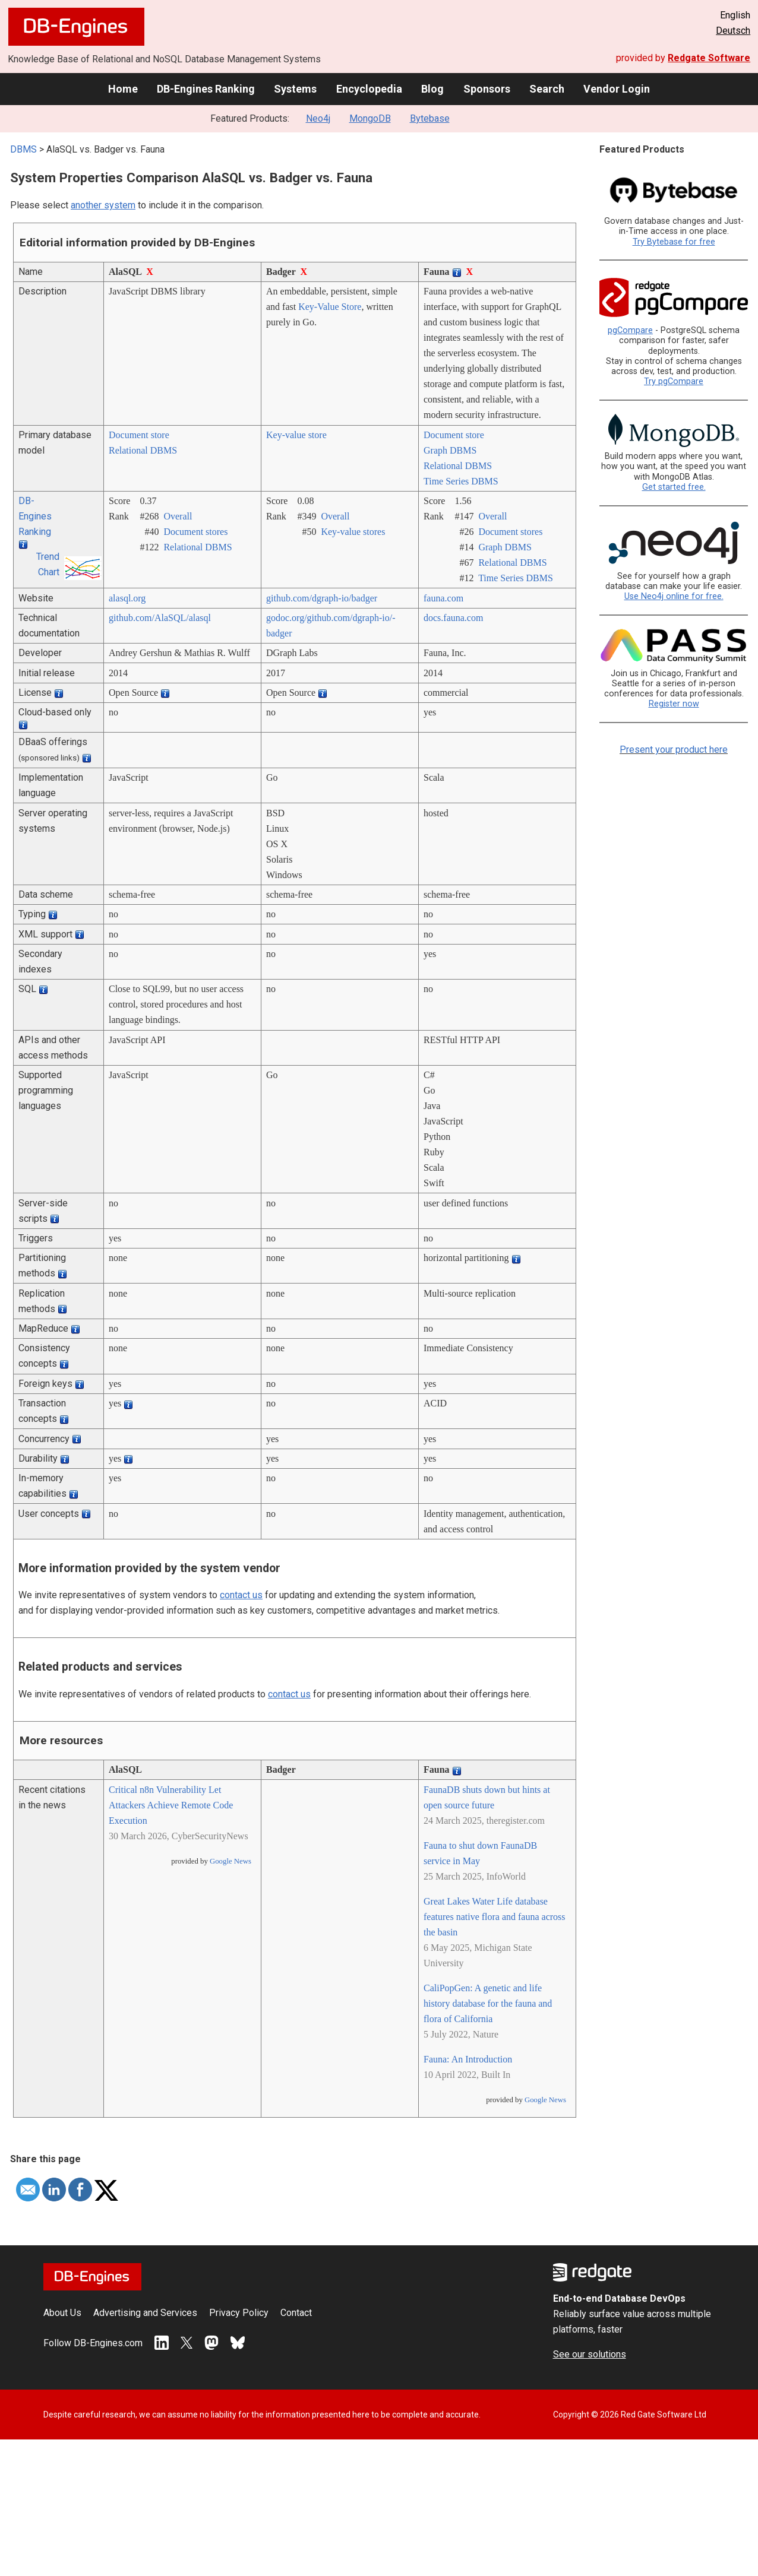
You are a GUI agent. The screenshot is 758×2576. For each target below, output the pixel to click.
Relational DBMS (143, 450)
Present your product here (674, 749)
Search (546, 89)
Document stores (195, 532)
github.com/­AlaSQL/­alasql (160, 618)
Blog (432, 89)
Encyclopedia (369, 89)
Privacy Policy (239, 2312)
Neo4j (318, 118)
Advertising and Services (145, 2312)
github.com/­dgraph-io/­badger (321, 598)
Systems (295, 89)
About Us (62, 2312)
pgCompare (630, 330)
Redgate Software (709, 58)
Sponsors (486, 89)
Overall (177, 516)
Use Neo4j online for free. (674, 596)
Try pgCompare (673, 381)
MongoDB (370, 118)
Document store (139, 435)
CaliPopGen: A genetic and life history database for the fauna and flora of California (488, 2003)
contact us (241, 1595)
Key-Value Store (329, 307)
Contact (296, 2312)
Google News (230, 1861)
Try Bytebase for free (674, 242)
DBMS (23, 149)
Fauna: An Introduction (468, 2059)
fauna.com (443, 598)
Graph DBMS (450, 450)
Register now (674, 704)
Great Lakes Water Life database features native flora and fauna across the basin (495, 1916)
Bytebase (430, 118)
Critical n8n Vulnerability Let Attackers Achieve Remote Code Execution (171, 1805)
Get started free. (674, 487)
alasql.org (127, 598)
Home (123, 89)
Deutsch (733, 30)
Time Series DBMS (461, 481)
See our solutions (589, 2354)
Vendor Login (616, 89)
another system (103, 205)
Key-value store (296, 435)
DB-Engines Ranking (206, 89)
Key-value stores (353, 532)
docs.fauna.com (453, 618)
